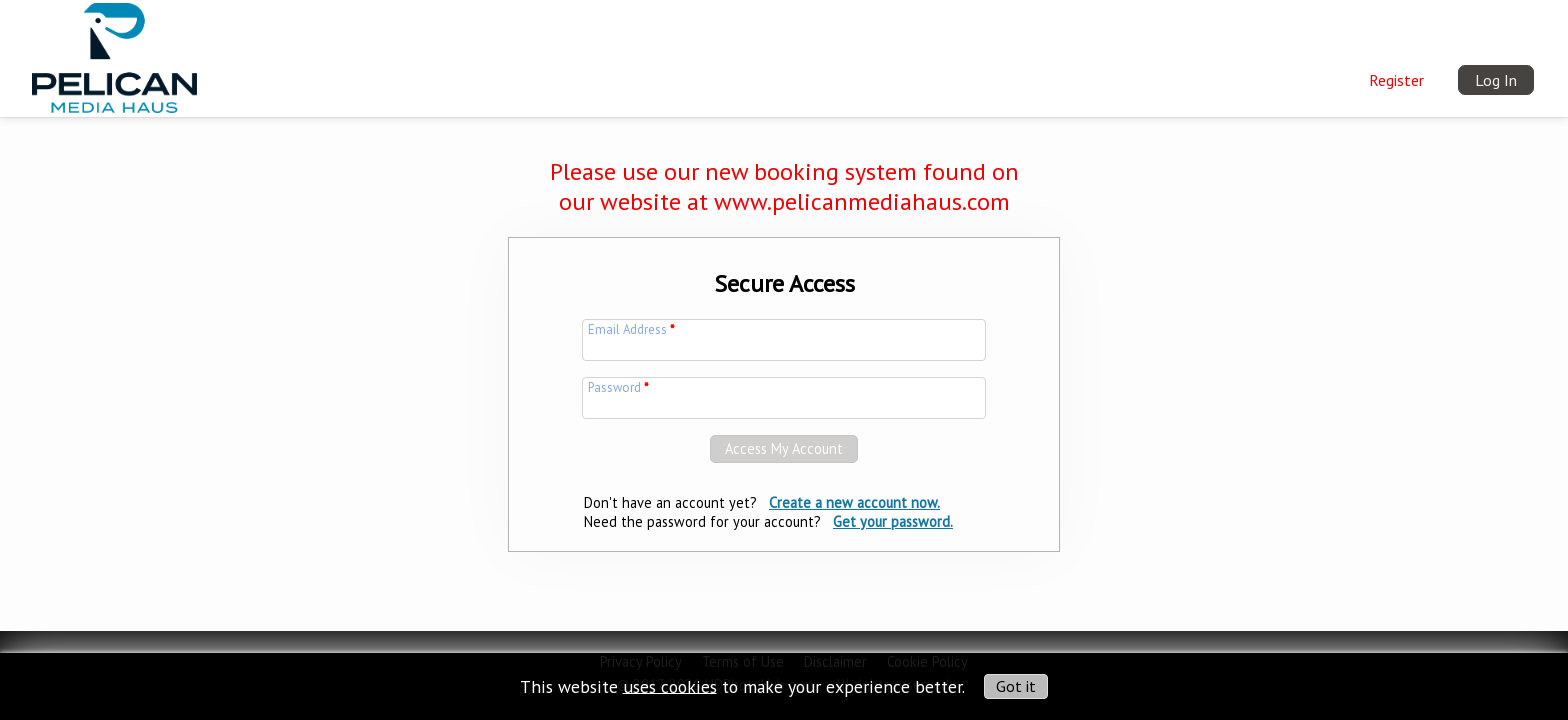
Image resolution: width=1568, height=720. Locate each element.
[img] (114, 55)
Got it (1016, 686)
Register (1396, 80)
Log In (1496, 80)
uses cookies (670, 685)
